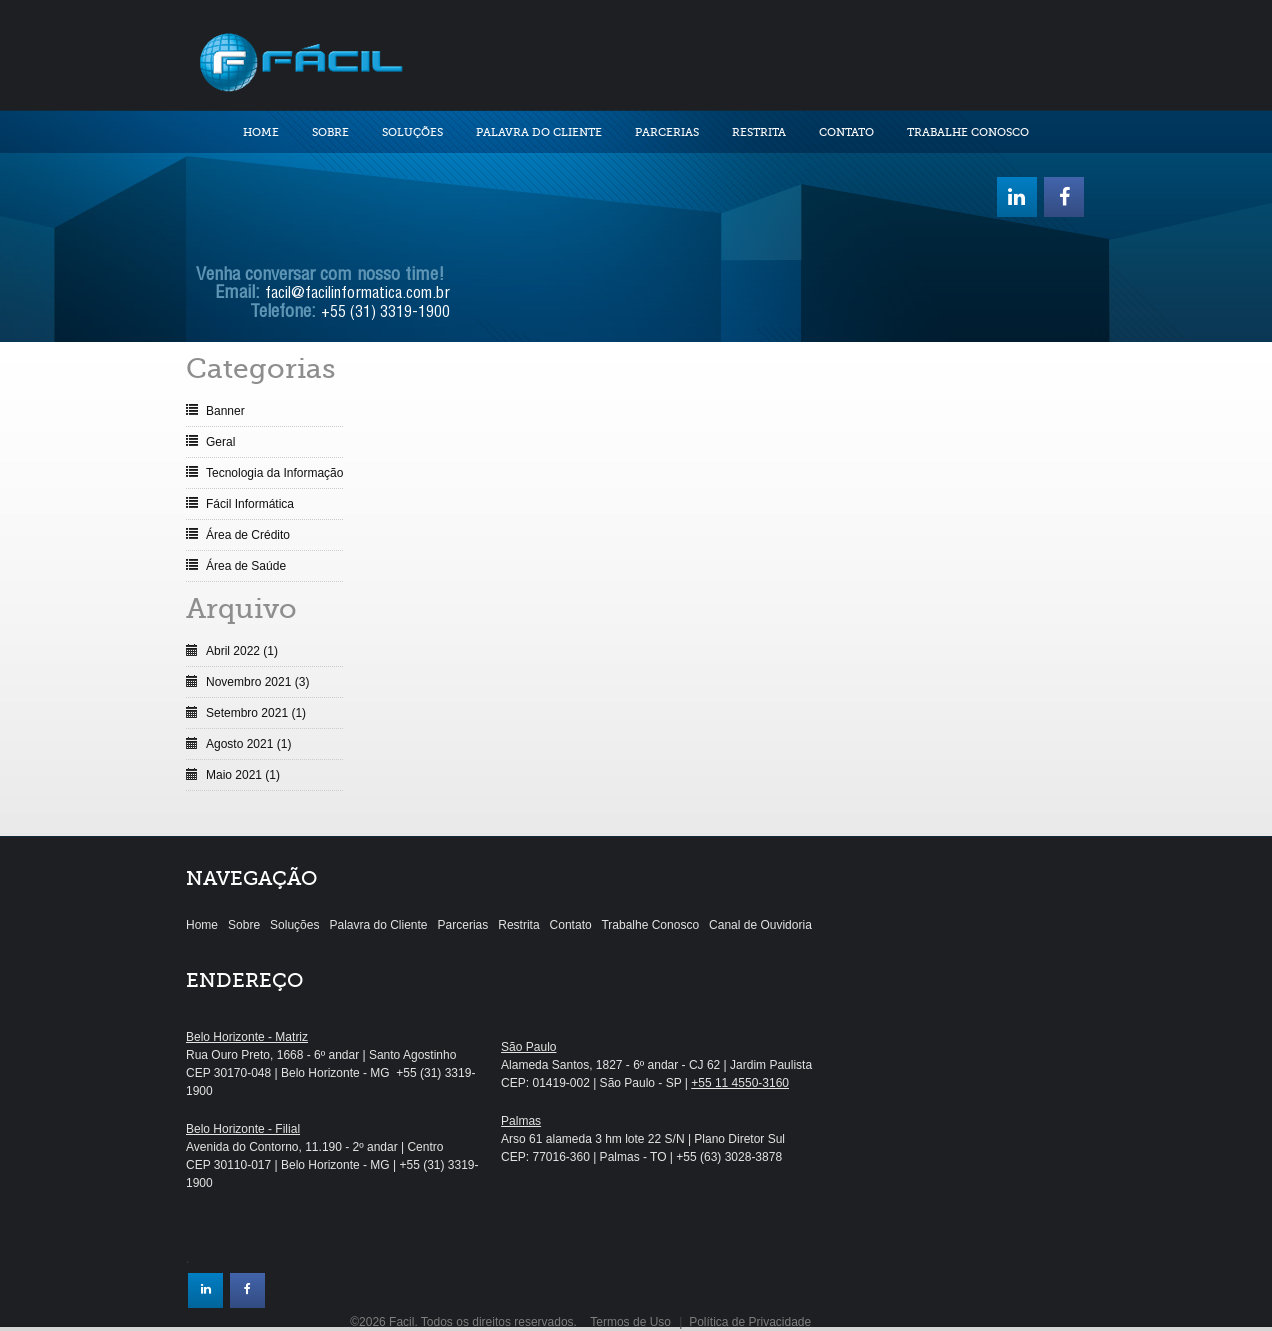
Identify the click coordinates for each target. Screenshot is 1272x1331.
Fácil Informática (250, 504)
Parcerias (667, 132)
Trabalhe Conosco (968, 132)
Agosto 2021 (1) (248, 744)
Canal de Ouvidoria (760, 925)
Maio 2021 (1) (243, 775)
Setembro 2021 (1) (256, 713)
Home (261, 132)
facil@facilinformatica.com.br (357, 295)
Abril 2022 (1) (242, 651)
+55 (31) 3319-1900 (385, 314)
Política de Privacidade (750, 1322)
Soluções (412, 132)
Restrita (759, 132)
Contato (846, 132)
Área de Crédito (248, 535)
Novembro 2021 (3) (257, 682)
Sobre (330, 132)
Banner (225, 411)
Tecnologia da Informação (274, 473)
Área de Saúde (246, 566)
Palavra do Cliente (539, 132)
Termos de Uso (630, 1322)
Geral (220, 442)
